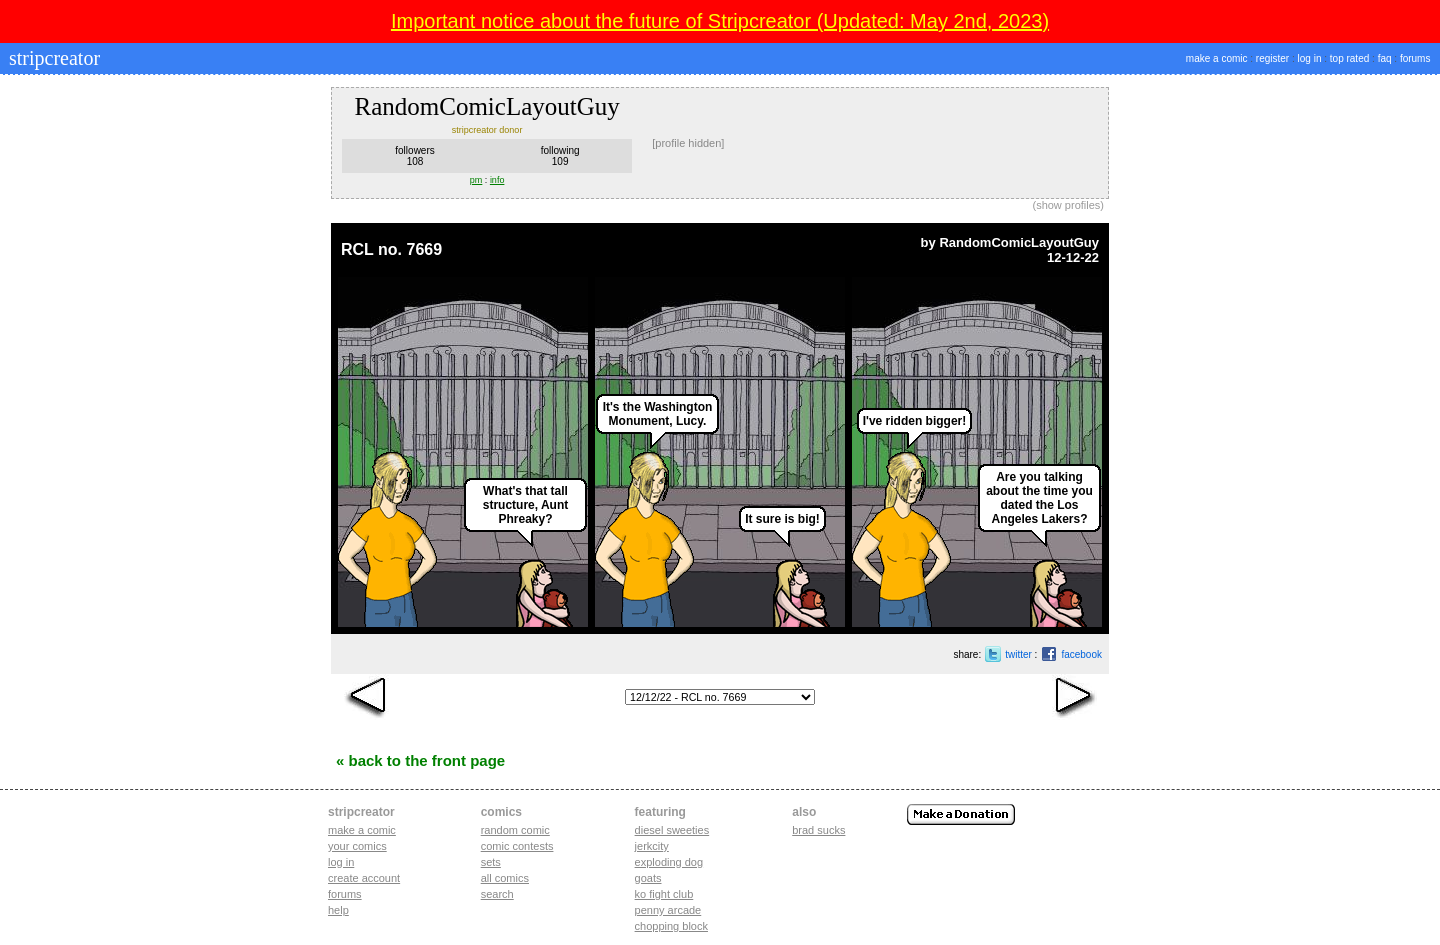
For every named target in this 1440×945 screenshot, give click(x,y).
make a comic (1217, 58)
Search (497, 894)
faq (1385, 58)
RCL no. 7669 (391, 249)
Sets (491, 862)
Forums (345, 894)
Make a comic (362, 830)
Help (338, 910)
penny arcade (668, 910)
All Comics (505, 878)
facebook (1081, 654)
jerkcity (652, 846)
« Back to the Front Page (420, 760)
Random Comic (515, 830)
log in (1310, 58)
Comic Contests (517, 846)
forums (1415, 58)
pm (476, 180)
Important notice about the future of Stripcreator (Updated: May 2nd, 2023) (720, 21)
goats (648, 878)
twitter (1018, 654)
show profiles (1068, 205)
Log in (341, 862)
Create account (364, 878)
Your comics (357, 846)
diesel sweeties (672, 830)
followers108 (414, 156)
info (497, 180)
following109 (560, 156)
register (1272, 58)
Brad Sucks (818, 830)
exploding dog (669, 862)
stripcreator (52, 58)
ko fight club (664, 894)
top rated (1349, 58)
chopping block (671, 926)
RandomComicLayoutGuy (1019, 242)
